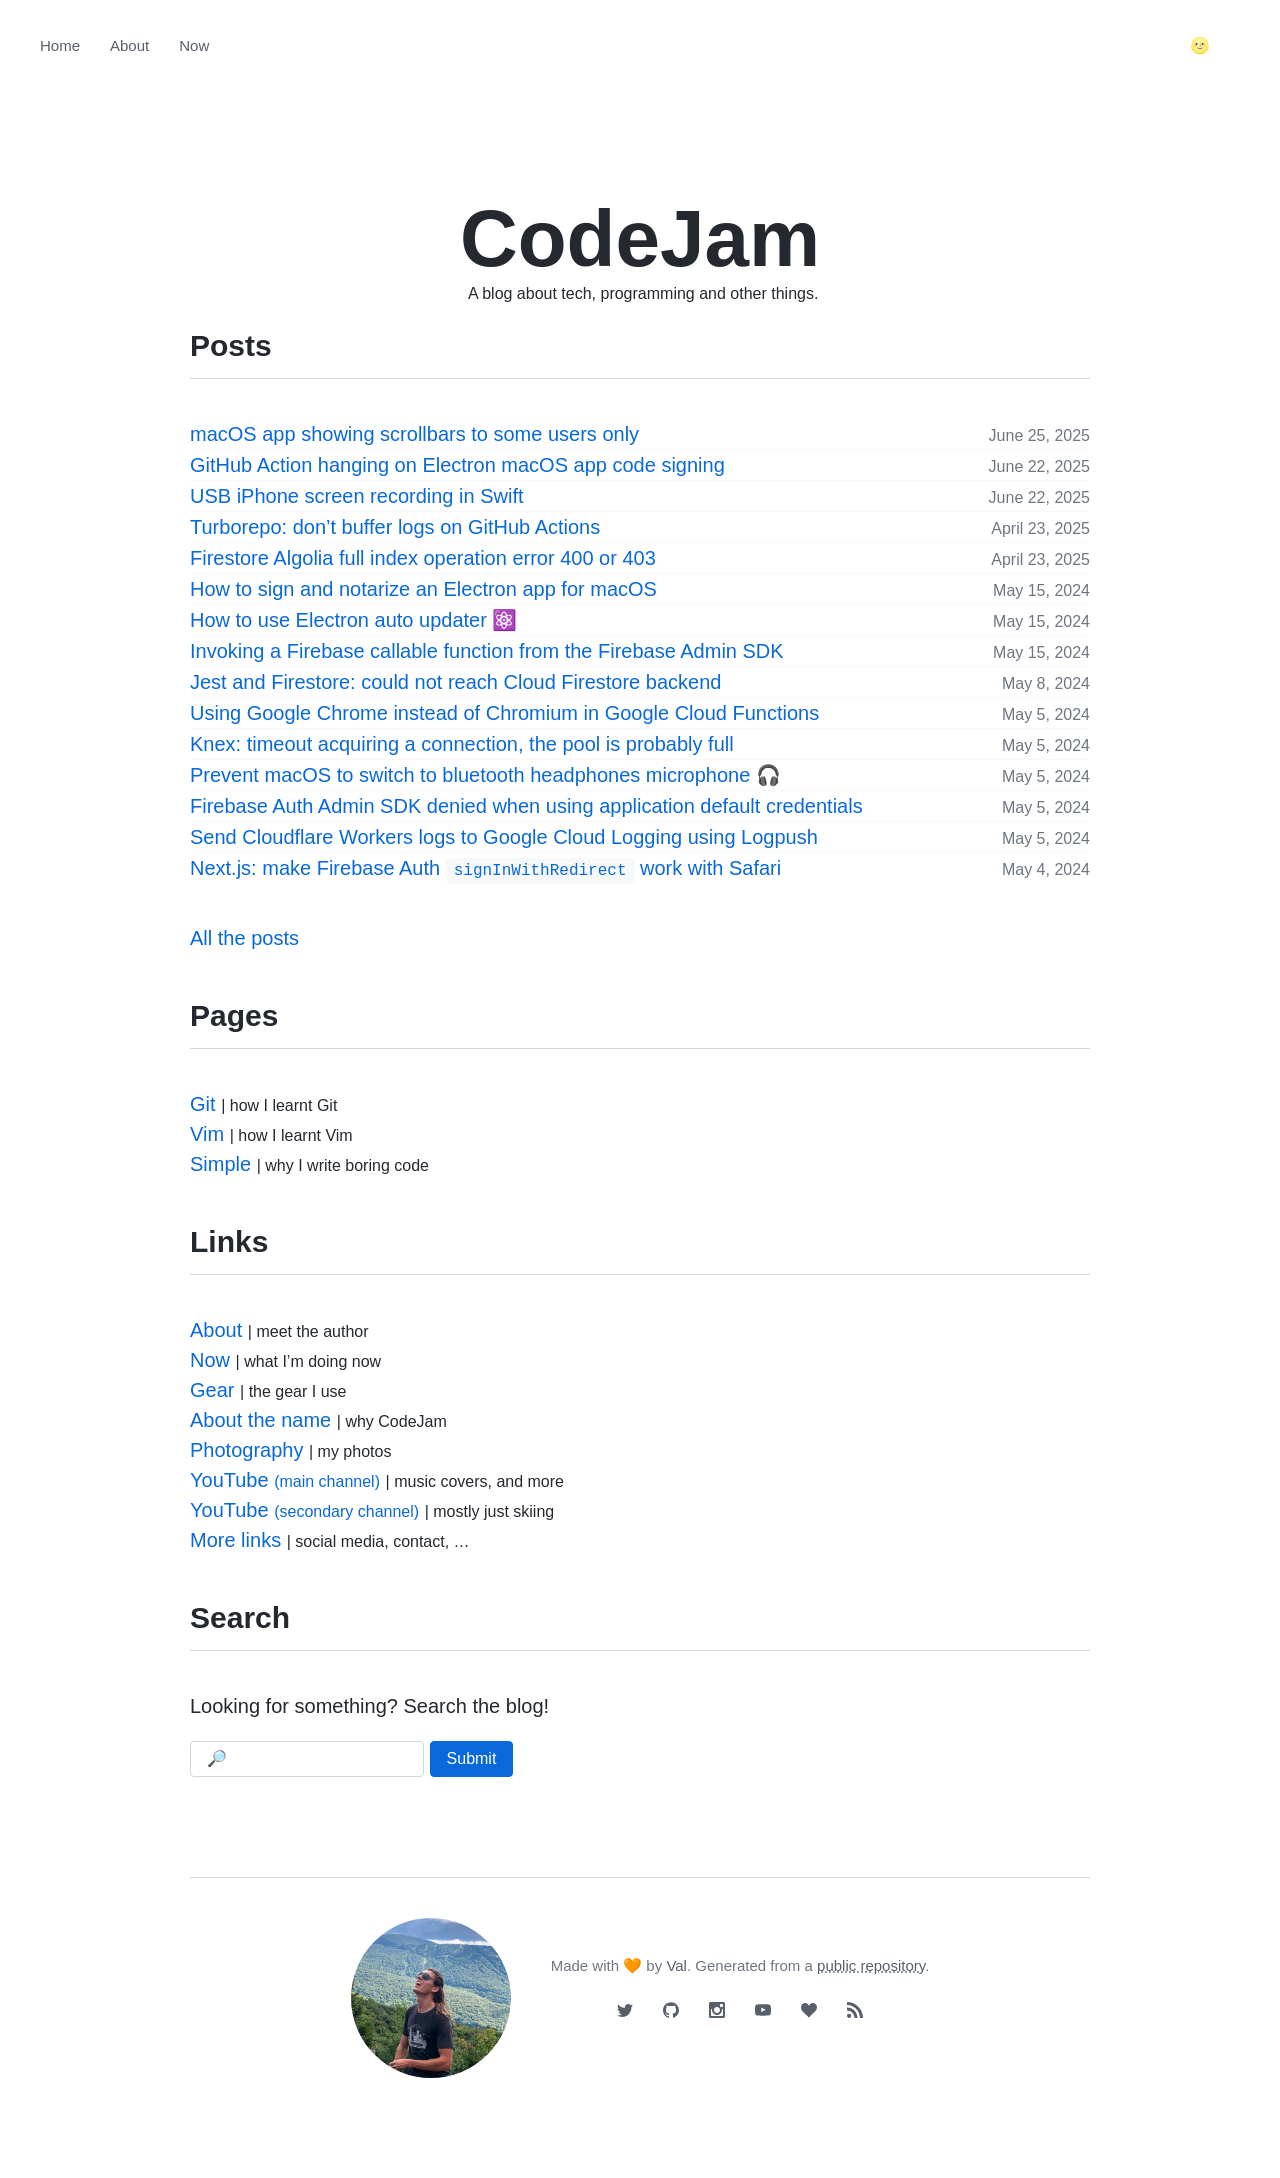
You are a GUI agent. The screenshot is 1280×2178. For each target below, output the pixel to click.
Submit (472, 1758)
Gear (212, 1390)
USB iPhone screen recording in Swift (357, 496)
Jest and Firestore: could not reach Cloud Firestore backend (455, 682)
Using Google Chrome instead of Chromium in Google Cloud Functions (504, 713)
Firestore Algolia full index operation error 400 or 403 (423, 558)
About (129, 45)
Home (60, 45)
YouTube (285, 1480)
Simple (220, 1164)
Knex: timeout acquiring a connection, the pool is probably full (462, 744)
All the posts (244, 938)
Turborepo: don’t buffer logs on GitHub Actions (395, 527)
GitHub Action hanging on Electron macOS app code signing (457, 465)
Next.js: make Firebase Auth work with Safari (485, 870)
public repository (871, 1965)
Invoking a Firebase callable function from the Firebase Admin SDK (487, 651)
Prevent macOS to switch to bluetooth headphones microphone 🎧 (485, 775)
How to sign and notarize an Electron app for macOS (423, 589)
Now (194, 45)
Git (203, 1104)
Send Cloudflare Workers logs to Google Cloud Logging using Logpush (504, 837)
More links (235, 1540)
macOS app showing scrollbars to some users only (414, 434)
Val (676, 1965)
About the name (260, 1420)
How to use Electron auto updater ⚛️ (353, 620)
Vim (207, 1134)
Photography (246, 1450)
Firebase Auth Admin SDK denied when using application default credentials (526, 806)
